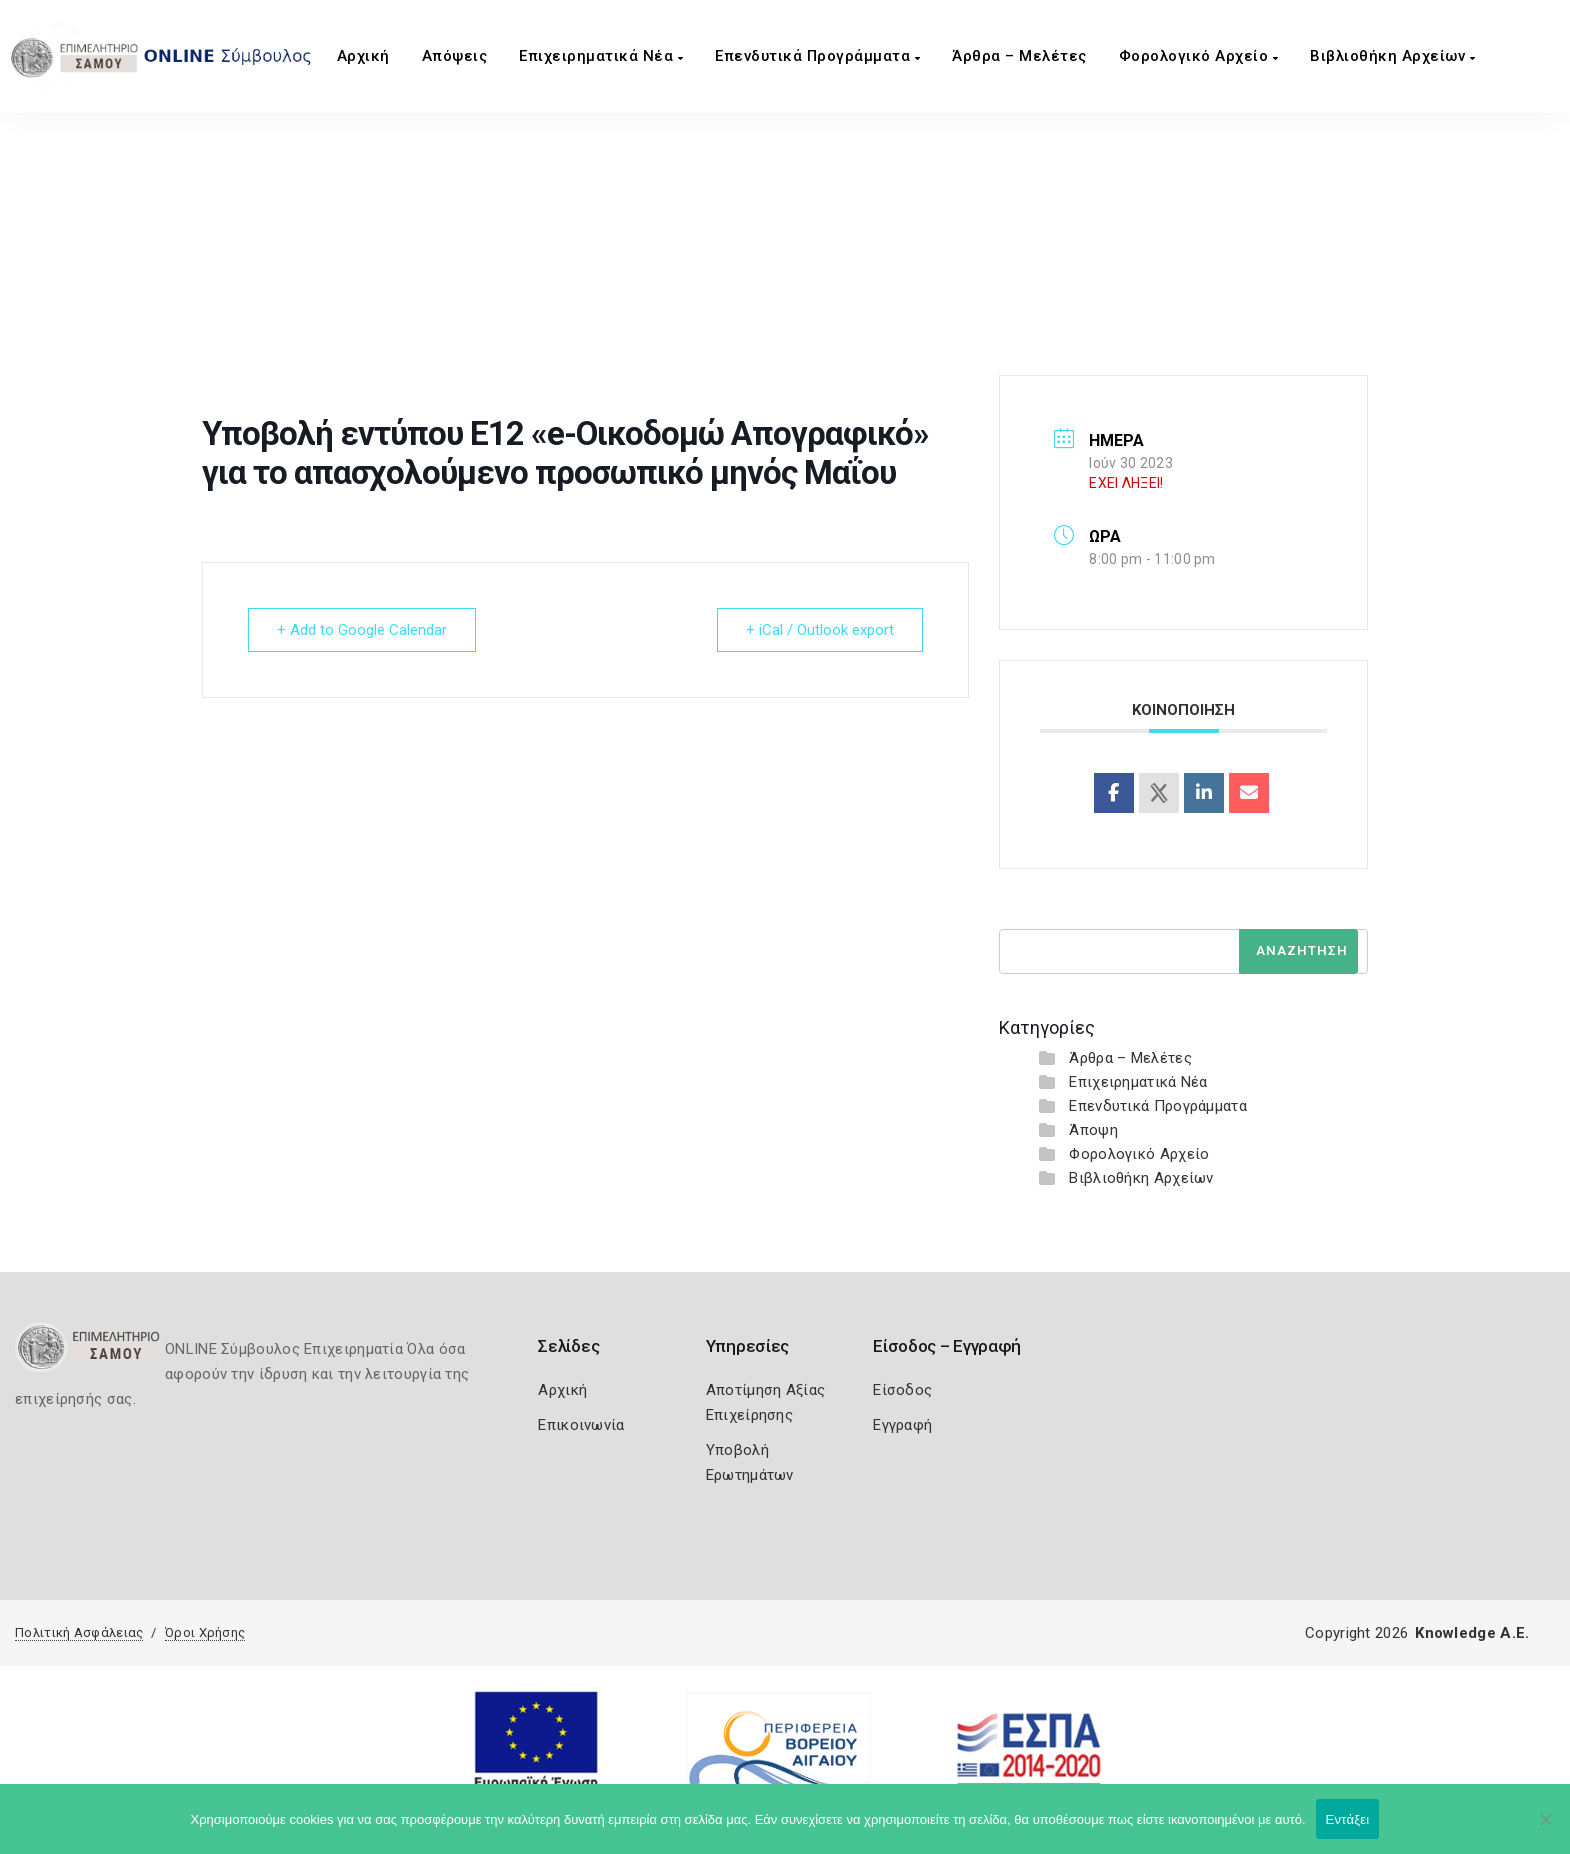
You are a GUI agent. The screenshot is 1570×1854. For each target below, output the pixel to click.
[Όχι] (1545, 1829)
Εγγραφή (902, 1425)
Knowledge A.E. (1472, 1633)
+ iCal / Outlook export (820, 630)
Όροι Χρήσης (205, 1632)
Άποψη (1093, 1130)
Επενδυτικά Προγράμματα (817, 56)
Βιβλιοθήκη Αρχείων (1392, 56)
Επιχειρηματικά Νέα (601, 56)
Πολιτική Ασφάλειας (79, 1632)
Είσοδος (902, 1390)
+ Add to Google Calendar (362, 630)
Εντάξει (1348, 1819)
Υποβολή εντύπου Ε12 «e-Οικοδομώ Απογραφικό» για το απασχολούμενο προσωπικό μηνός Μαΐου (804, 289)
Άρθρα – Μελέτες (1019, 56)
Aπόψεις (455, 56)
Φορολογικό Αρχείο (1199, 56)
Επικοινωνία (581, 1425)
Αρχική (363, 56)
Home (438, 289)
